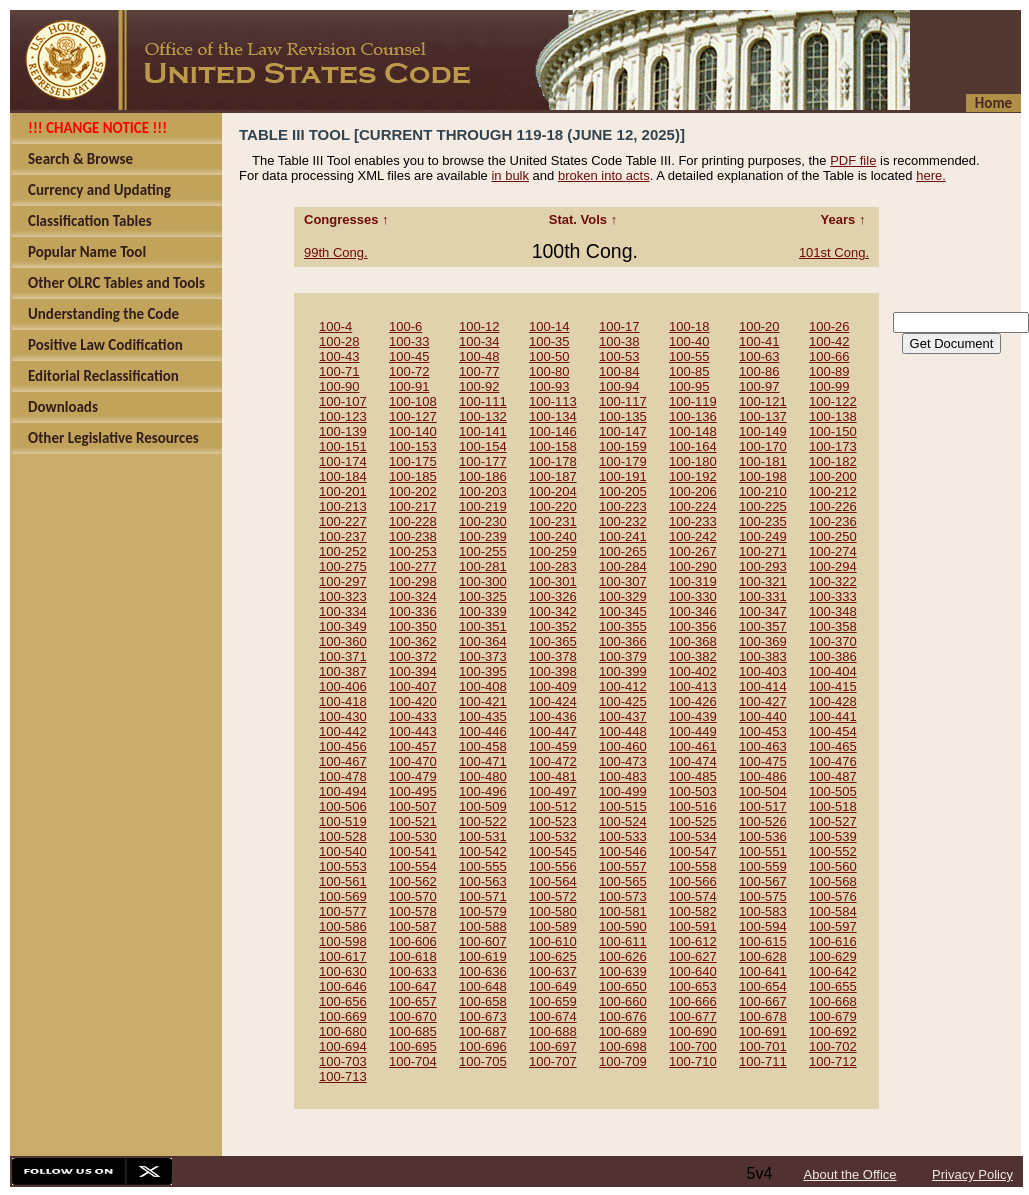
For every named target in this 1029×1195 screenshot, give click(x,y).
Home (993, 103)
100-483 (623, 776)
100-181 (763, 461)
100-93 (549, 386)
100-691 (763, 1031)
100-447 (553, 731)
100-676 (623, 1016)
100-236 (833, 521)
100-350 (413, 626)
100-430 (343, 716)
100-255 (483, 551)
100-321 (763, 581)
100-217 (413, 506)
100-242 (693, 536)
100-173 (833, 446)
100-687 (483, 1031)
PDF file (853, 160)
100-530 (413, 836)
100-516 (693, 806)
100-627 (693, 956)
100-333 (833, 596)
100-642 (833, 971)
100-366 (623, 641)
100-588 (483, 926)
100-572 (553, 896)
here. (931, 175)
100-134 (553, 416)
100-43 (339, 356)
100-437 (623, 716)
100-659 (553, 1001)
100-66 (829, 356)
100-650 (623, 986)
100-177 (483, 461)
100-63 (759, 356)
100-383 (763, 656)
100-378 (553, 656)
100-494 (343, 791)
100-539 (833, 836)
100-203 (483, 491)
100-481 (553, 776)
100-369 (763, 641)
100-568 (833, 881)
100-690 (693, 1031)
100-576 (833, 896)
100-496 (483, 791)
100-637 (553, 971)
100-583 (763, 911)
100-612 (693, 941)
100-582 (693, 911)
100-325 (483, 596)
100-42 (829, 341)
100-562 (413, 881)
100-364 (483, 641)
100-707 (553, 1061)
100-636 (483, 971)
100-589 (553, 926)
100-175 (413, 461)
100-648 (483, 986)
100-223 (623, 506)
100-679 (833, 1016)
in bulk (510, 175)
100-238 (413, 536)
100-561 (343, 881)
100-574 (693, 896)
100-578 (413, 911)
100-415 (833, 686)
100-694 (343, 1046)
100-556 (553, 866)
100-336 (413, 611)
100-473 (623, 761)
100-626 (623, 956)
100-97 (759, 386)
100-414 (763, 686)
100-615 (763, 941)
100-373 (483, 656)
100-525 (693, 821)
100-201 (343, 491)
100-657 (413, 1001)
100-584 (833, 911)
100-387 (343, 671)
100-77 (479, 371)
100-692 (833, 1031)
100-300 (483, 581)
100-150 (833, 431)
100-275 (343, 566)
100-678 (763, 1016)
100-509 (483, 806)
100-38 (619, 341)
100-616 (833, 941)
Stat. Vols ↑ (585, 219)
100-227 (343, 521)
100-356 (693, 626)
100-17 (619, 326)
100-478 (343, 776)
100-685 (413, 1031)
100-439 (693, 716)
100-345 (623, 611)
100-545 (553, 851)
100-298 (413, 581)
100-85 (689, 371)
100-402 (693, 671)
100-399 (623, 671)
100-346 (693, 611)
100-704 (413, 1061)
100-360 (343, 641)
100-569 (343, 896)
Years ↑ (845, 219)
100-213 (343, 506)
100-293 (763, 566)
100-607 (483, 941)
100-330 (693, 596)
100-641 (763, 971)
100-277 (413, 566)
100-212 (833, 491)
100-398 (553, 671)
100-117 (623, 401)
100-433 (413, 716)
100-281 (483, 566)
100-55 (689, 356)
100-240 (553, 536)
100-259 (553, 551)
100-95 (689, 386)
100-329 (623, 596)
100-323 (343, 596)
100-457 (413, 746)
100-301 (553, 581)
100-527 (833, 821)
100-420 (413, 701)
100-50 (549, 356)
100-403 (763, 671)
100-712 (833, 1061)
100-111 (483, 401)
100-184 (343, 476)
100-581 (623, 911)
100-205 (623, 491)
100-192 (693, 476)
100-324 (413, 596)
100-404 (833, 671)
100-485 (693, 776)
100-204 (553, 491)
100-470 (413, 761)
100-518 (833, 806)
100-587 (413, 926)
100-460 (623, 746)
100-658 (483, 1001)
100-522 (483, 821)
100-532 (553, 836)
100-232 (623, 521)
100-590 (623, 926)
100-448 (623, 731)
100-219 (483, 506)
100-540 (343, 851)
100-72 (409, 371)
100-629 (833, 956)
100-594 (763, 926)
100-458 (483, 746)
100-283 (553, 566)
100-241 (623, 536)
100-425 (623, 701)
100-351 (483, 626)
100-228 (413, 521)
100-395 (483, 671)
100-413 (693, 686)
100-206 (693, 491)
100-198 (763, 476)
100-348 (833, 611)
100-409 (553, 686)
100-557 (623, 866)
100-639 (623, 971)
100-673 (483, 1016)
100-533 (623, 836)
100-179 (623, 461)
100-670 (413, 1016)
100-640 (693, 971)
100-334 (343, 611)
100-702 (833, 1046)
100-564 (553, 881)
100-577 (343, 911)
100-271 (763, 551)
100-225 (763, 506)
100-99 (829, 386)
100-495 (413, 791)
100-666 (693, 1001)
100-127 (413, 416)
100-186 (483, 476)
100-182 (833, 461)
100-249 (763, 536)
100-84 (619, 371)
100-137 (763, 416)
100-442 (343, 731)
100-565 (623, 881)
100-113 (553, 401)
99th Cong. (336, 252)
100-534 (693, 836)
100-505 (833, 791)
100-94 (619, 386)
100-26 (829, 326)
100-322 (833, 581)
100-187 (553, 476)
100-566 (693, 881)
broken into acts (604, 175)
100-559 (763, 866)
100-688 (553, 1031)
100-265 (623, 551)
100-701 (763, 1046)
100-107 (343, 401)
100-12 (479, 326)
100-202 (413, 491)
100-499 (623, 791)
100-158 (553, 446)
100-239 (483, 536)
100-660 (623, 1001)
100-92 (479, 386)
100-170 (763, 446)
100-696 (483, 1046)
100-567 (763, 881)
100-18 (689, 326)
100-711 (763, 1061)
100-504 (763, 791)
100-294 (833, 566)
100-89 (829, 371)
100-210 (763, 491)
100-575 (763, 896)
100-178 (553, 461)
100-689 (623, 1031)
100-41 (759, 341)
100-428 (833, 701)
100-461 (693, 746)
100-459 (553, 746)
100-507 (413, 806)
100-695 (413, 1046)
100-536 (763, 836)
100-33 (409, 341)
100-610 (553, 941)
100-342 (553, 611)
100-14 (549, 326)
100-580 (553, 911)
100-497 (553, 791)
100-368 (693, 641)
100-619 (483, 956)
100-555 (483, 866)
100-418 (343, 701)
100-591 (693, 926)
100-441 (833, 716)
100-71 (339, 371)
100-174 (343, 461)
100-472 (553, 761)
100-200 (833, 476)
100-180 (693, 461)
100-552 (833, 851)
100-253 (413, 551)
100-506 (343, 806)
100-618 (413, 956)
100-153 (413, 446)
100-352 (553, 626)
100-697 (553, 1046)
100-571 (483, 896)
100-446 (483, 731)
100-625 (553, 956)
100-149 (763, 431)
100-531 (483, 836)
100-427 (763, 701)
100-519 (343, 821)
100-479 (413, 776)
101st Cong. (834, 252)
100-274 (833, 551)
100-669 (343, 1016)
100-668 (833, 1001)
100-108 (413, 401)
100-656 (343, 1001)
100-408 (483, 686)
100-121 (763, 401)
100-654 (763, 986)
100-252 (343, 551)
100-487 (833, 776)
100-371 (343, 656)
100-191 (623, 476)
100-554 (413, 866)
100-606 (413, 941)
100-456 (343, 746)
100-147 (623, 431)
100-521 (413, 821)
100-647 (413, 986)
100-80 (549, 371)
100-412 (623, 686)
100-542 (483, 851)
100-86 (759, 371)
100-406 (343, 686)
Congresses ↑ (348, 219)
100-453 (763, 731)
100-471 (483, 761)
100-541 (413, 851)
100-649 (553, 986)
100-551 (763, 851)
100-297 (343, 581)
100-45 (409, 356)
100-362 (413, 641)
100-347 (763, 611)
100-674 (553, 1016)
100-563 (483, 881)
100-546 (623, 851)
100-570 (413, 896)
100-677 (693, 1016)
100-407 (413, 686)
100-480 (483, 776)
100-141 (483, 431)
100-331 (763, 596)
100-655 (833, 986)
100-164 (693, 446)
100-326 (553, 596)
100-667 (763, 1001)
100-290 (693, 566)
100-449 (693, 731)
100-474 (693, 761)
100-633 (413, 971)
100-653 (693, 986)
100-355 (623, 626)
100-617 (343, 956)
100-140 (413, 431)
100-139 (343, 431)
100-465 (833, 746)
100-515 (623, 806)
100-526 (763, 821)
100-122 (833, 401)
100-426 (693, 701)
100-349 (343, 626)
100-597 (833, 926)
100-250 (833, 536)
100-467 (343, 761)
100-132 (483, 416)
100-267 (693, 551)
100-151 (343, 446)
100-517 (763, 806)
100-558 (693, 866)
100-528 (343, 836)
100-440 (763, 716)
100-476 (833, 761)
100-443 (413, 731)
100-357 (763, 626)
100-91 (409, 386)
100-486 (763, 776)
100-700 (693, 1046)
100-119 (693, 401)
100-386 (833, 656)
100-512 (553, 806)
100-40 (689, 341)
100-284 (623, 566)
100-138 (833, 416)
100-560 (833, 866)
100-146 (553, 431)
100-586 (343, 926)
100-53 (619, 356)
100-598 (343, 941)
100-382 (693, 656)
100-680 (343, 1031)
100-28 (339, 341)
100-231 (553, 521)
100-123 (343, 416)
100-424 (553, 701)
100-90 (339, 386)
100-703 (343, 1061)
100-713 (343, 1076)
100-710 (693, 1061)
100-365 (553, 641)
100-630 (343, 971)
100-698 (623, 1046)
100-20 (759, 326)
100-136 (693, 416)
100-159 (623, 446)
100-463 (763, 746)
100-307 (623, 581)
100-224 (693, 506)
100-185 (413, 476)
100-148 (693, 431)
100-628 (763, 956)
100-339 (483, 611)
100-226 (833, 506)
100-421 (483, 701)
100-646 (343, 986)
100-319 (693, 581)
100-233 (693, 521)
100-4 (335, 326)
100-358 (833, 626)
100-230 (483, 521)
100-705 (483, 1061)
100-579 (483, 911)
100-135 (623, 416)
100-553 (343, 866)
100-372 (413, 656)
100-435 (483, 716)
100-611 (623, 941)
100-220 (553, 506)
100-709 (623, 1061)
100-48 (479, 356)
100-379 (623, 656)
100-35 (549, 341)
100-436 (553, 716)
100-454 (833, 731)
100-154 (483, 446)
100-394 (413, 671)
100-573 (623, 896)
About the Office (850, 1174)
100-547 (693, 851)
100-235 (763, 521)
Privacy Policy (972, 1174)
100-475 (763, 761)
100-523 (553, 821)
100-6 (405, 326)
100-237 (343, 536)
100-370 (833, 641)
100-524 (623, 821)
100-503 (693, 791)
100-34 (479, 341)
